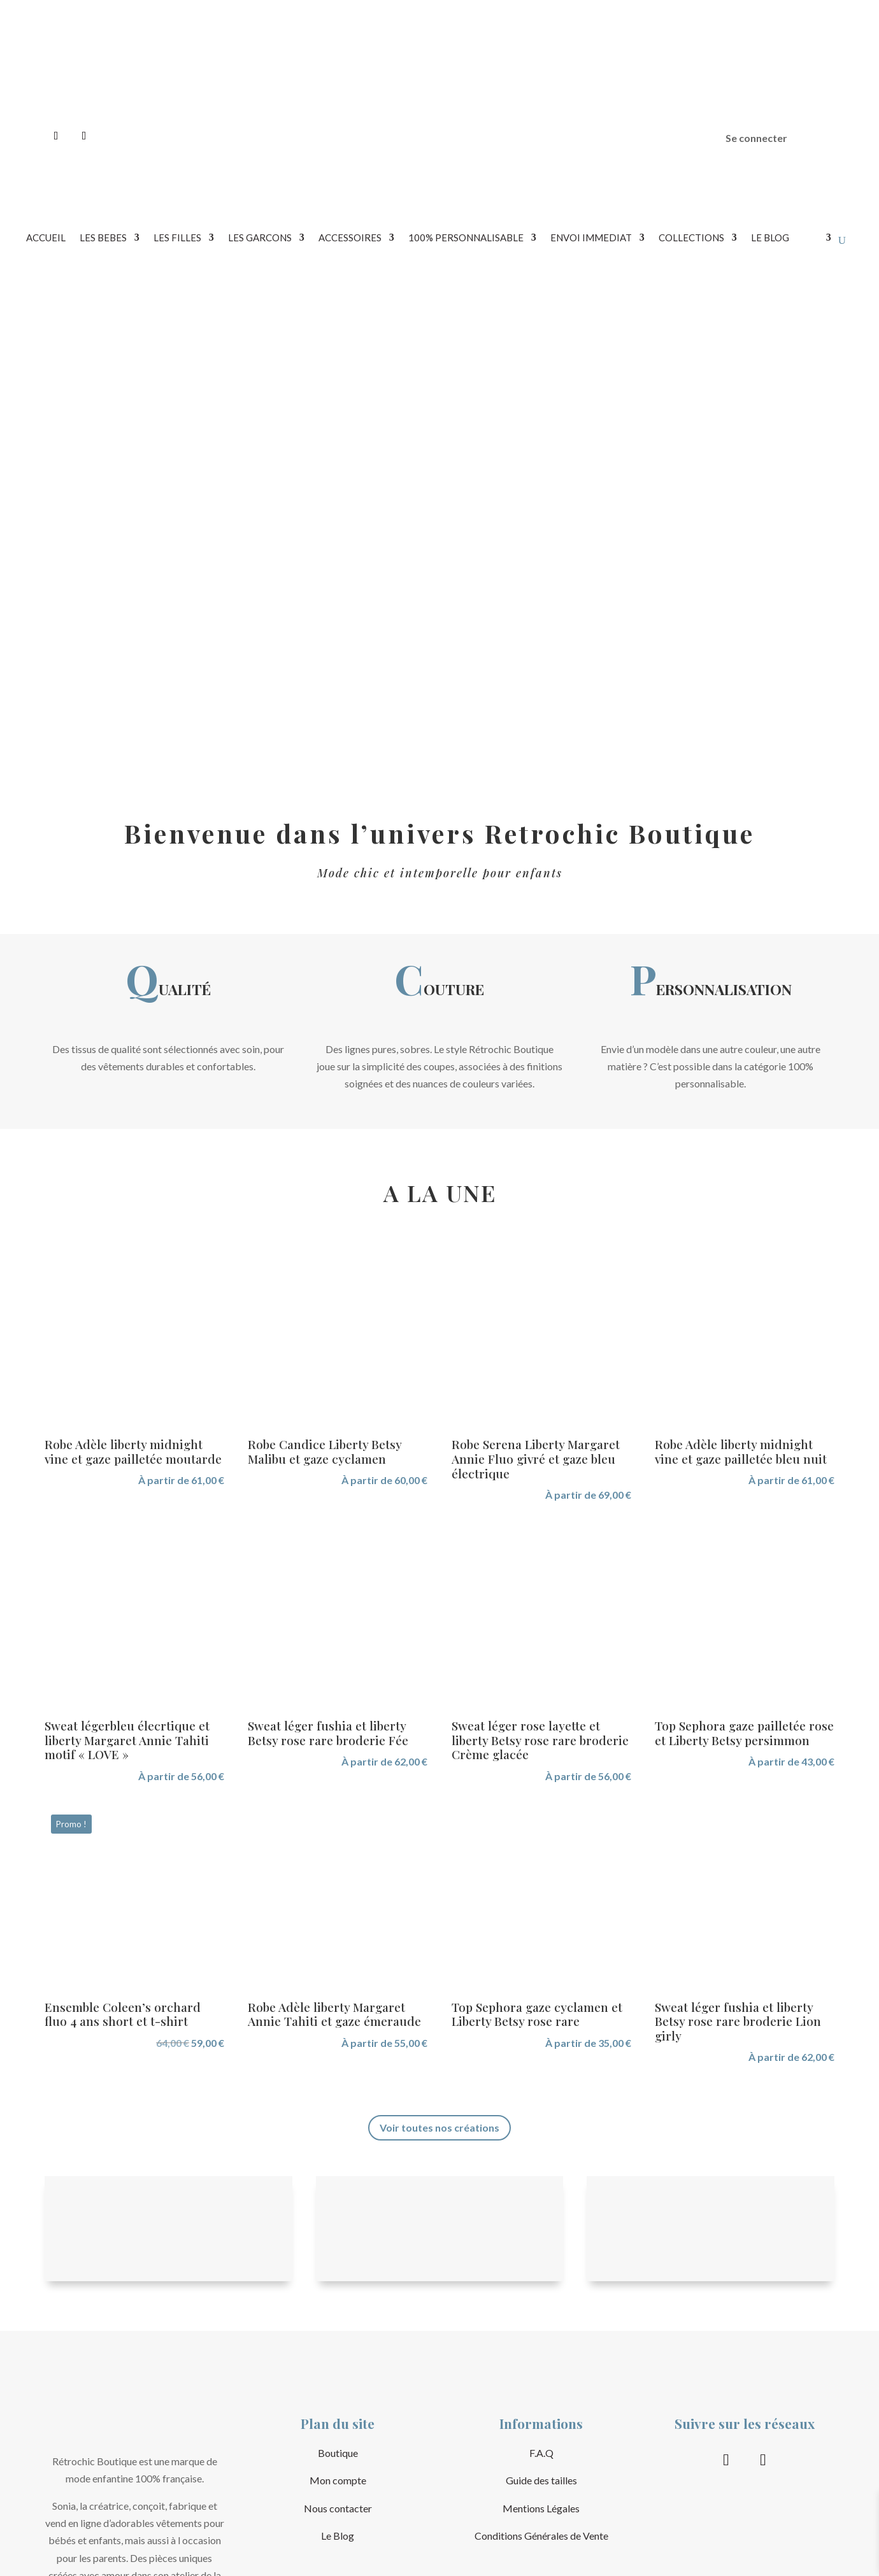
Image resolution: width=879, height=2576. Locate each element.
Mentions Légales (541, 2508)
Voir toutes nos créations (439, 2127)
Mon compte (338, 2480)
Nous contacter (338, 2508)
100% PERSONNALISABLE (466, 238)
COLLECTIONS (691, 238)
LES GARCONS (260, 238)
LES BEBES (103, 238)
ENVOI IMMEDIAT (591, 238)
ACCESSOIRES (350, 238)
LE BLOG (770, 238)
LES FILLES (177, 238)
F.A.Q (541, 2453)
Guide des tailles (541, 2480)
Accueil (46, 238)
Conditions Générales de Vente (541, 2536)
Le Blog (337, 2536)
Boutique (338, 2453)
